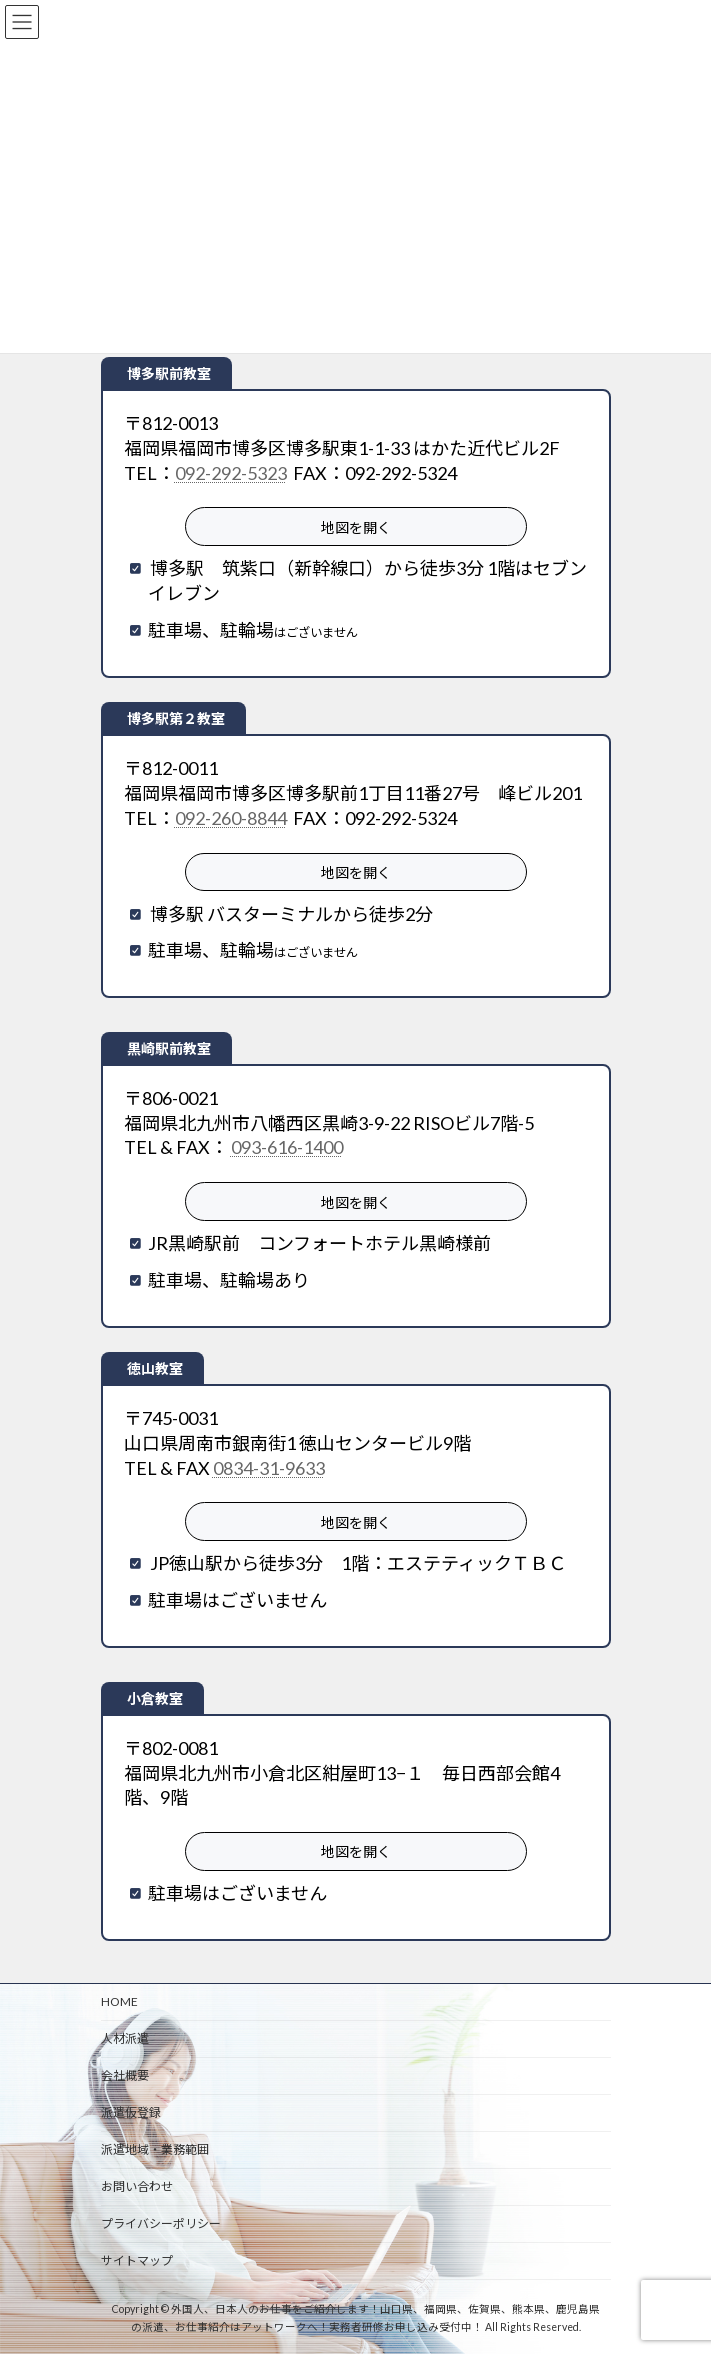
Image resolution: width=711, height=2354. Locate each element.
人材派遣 (125, 2038)
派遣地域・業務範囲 (155, 2149)
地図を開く (356, 527)
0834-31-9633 (269, 1468)
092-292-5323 (231, 473)
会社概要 (125, 2075)
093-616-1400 (287, 1147)
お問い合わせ (137, 2186)
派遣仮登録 (131, 2112)
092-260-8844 (231, 818)
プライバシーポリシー (161, 2223)
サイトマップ (137, 2260)
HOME (119, 2001)
